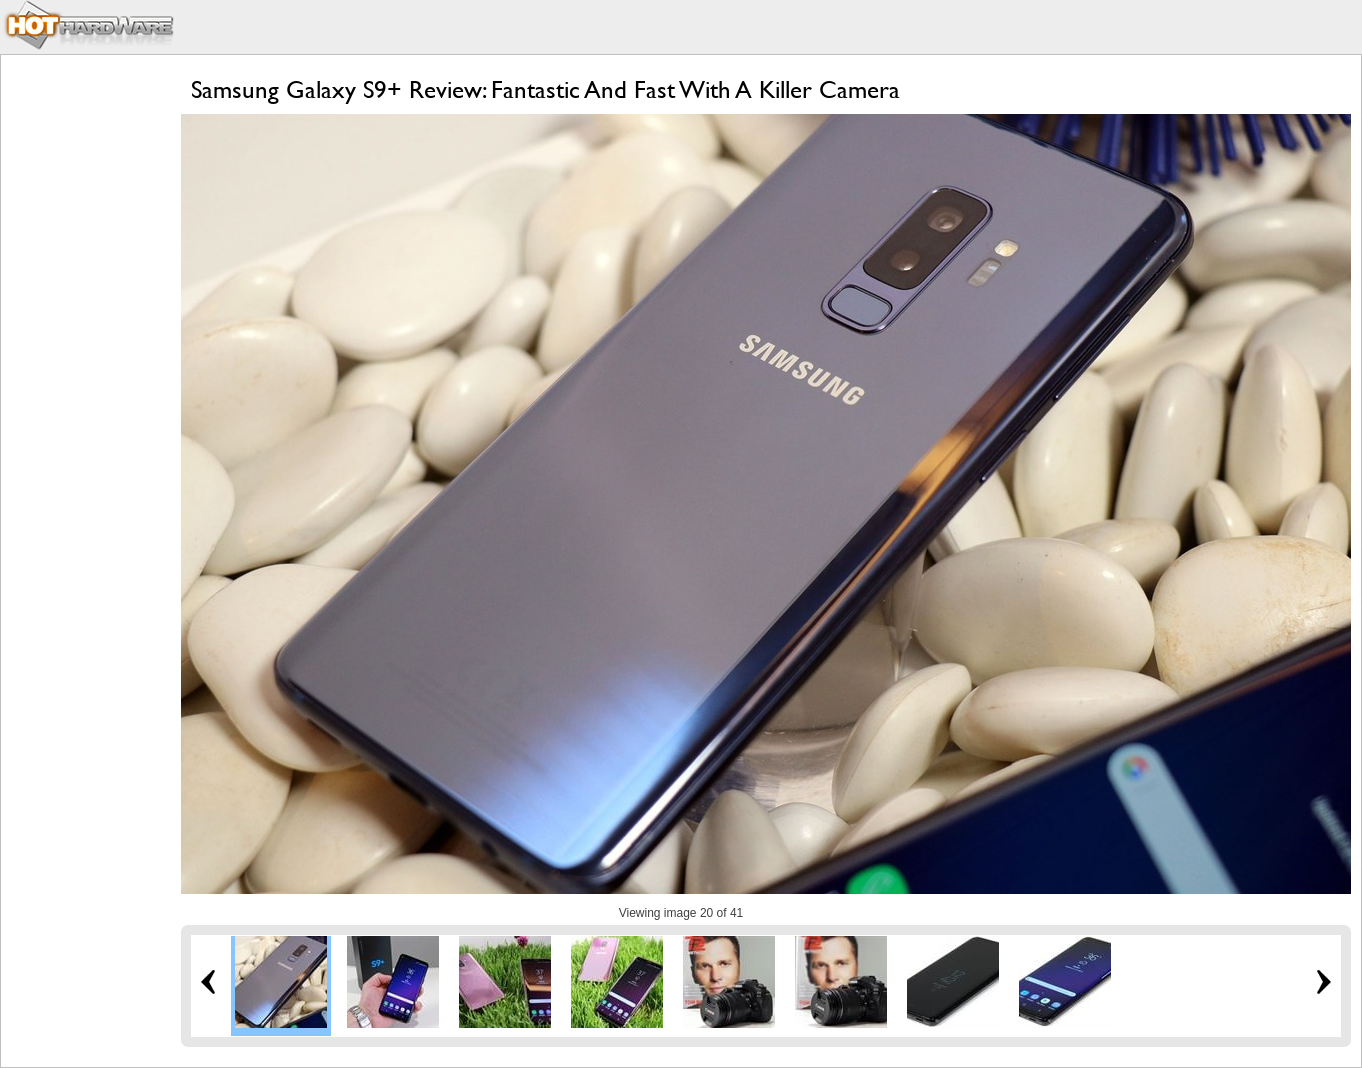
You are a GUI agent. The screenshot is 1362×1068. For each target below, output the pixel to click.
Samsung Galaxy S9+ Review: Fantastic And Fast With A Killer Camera (545, 89)
